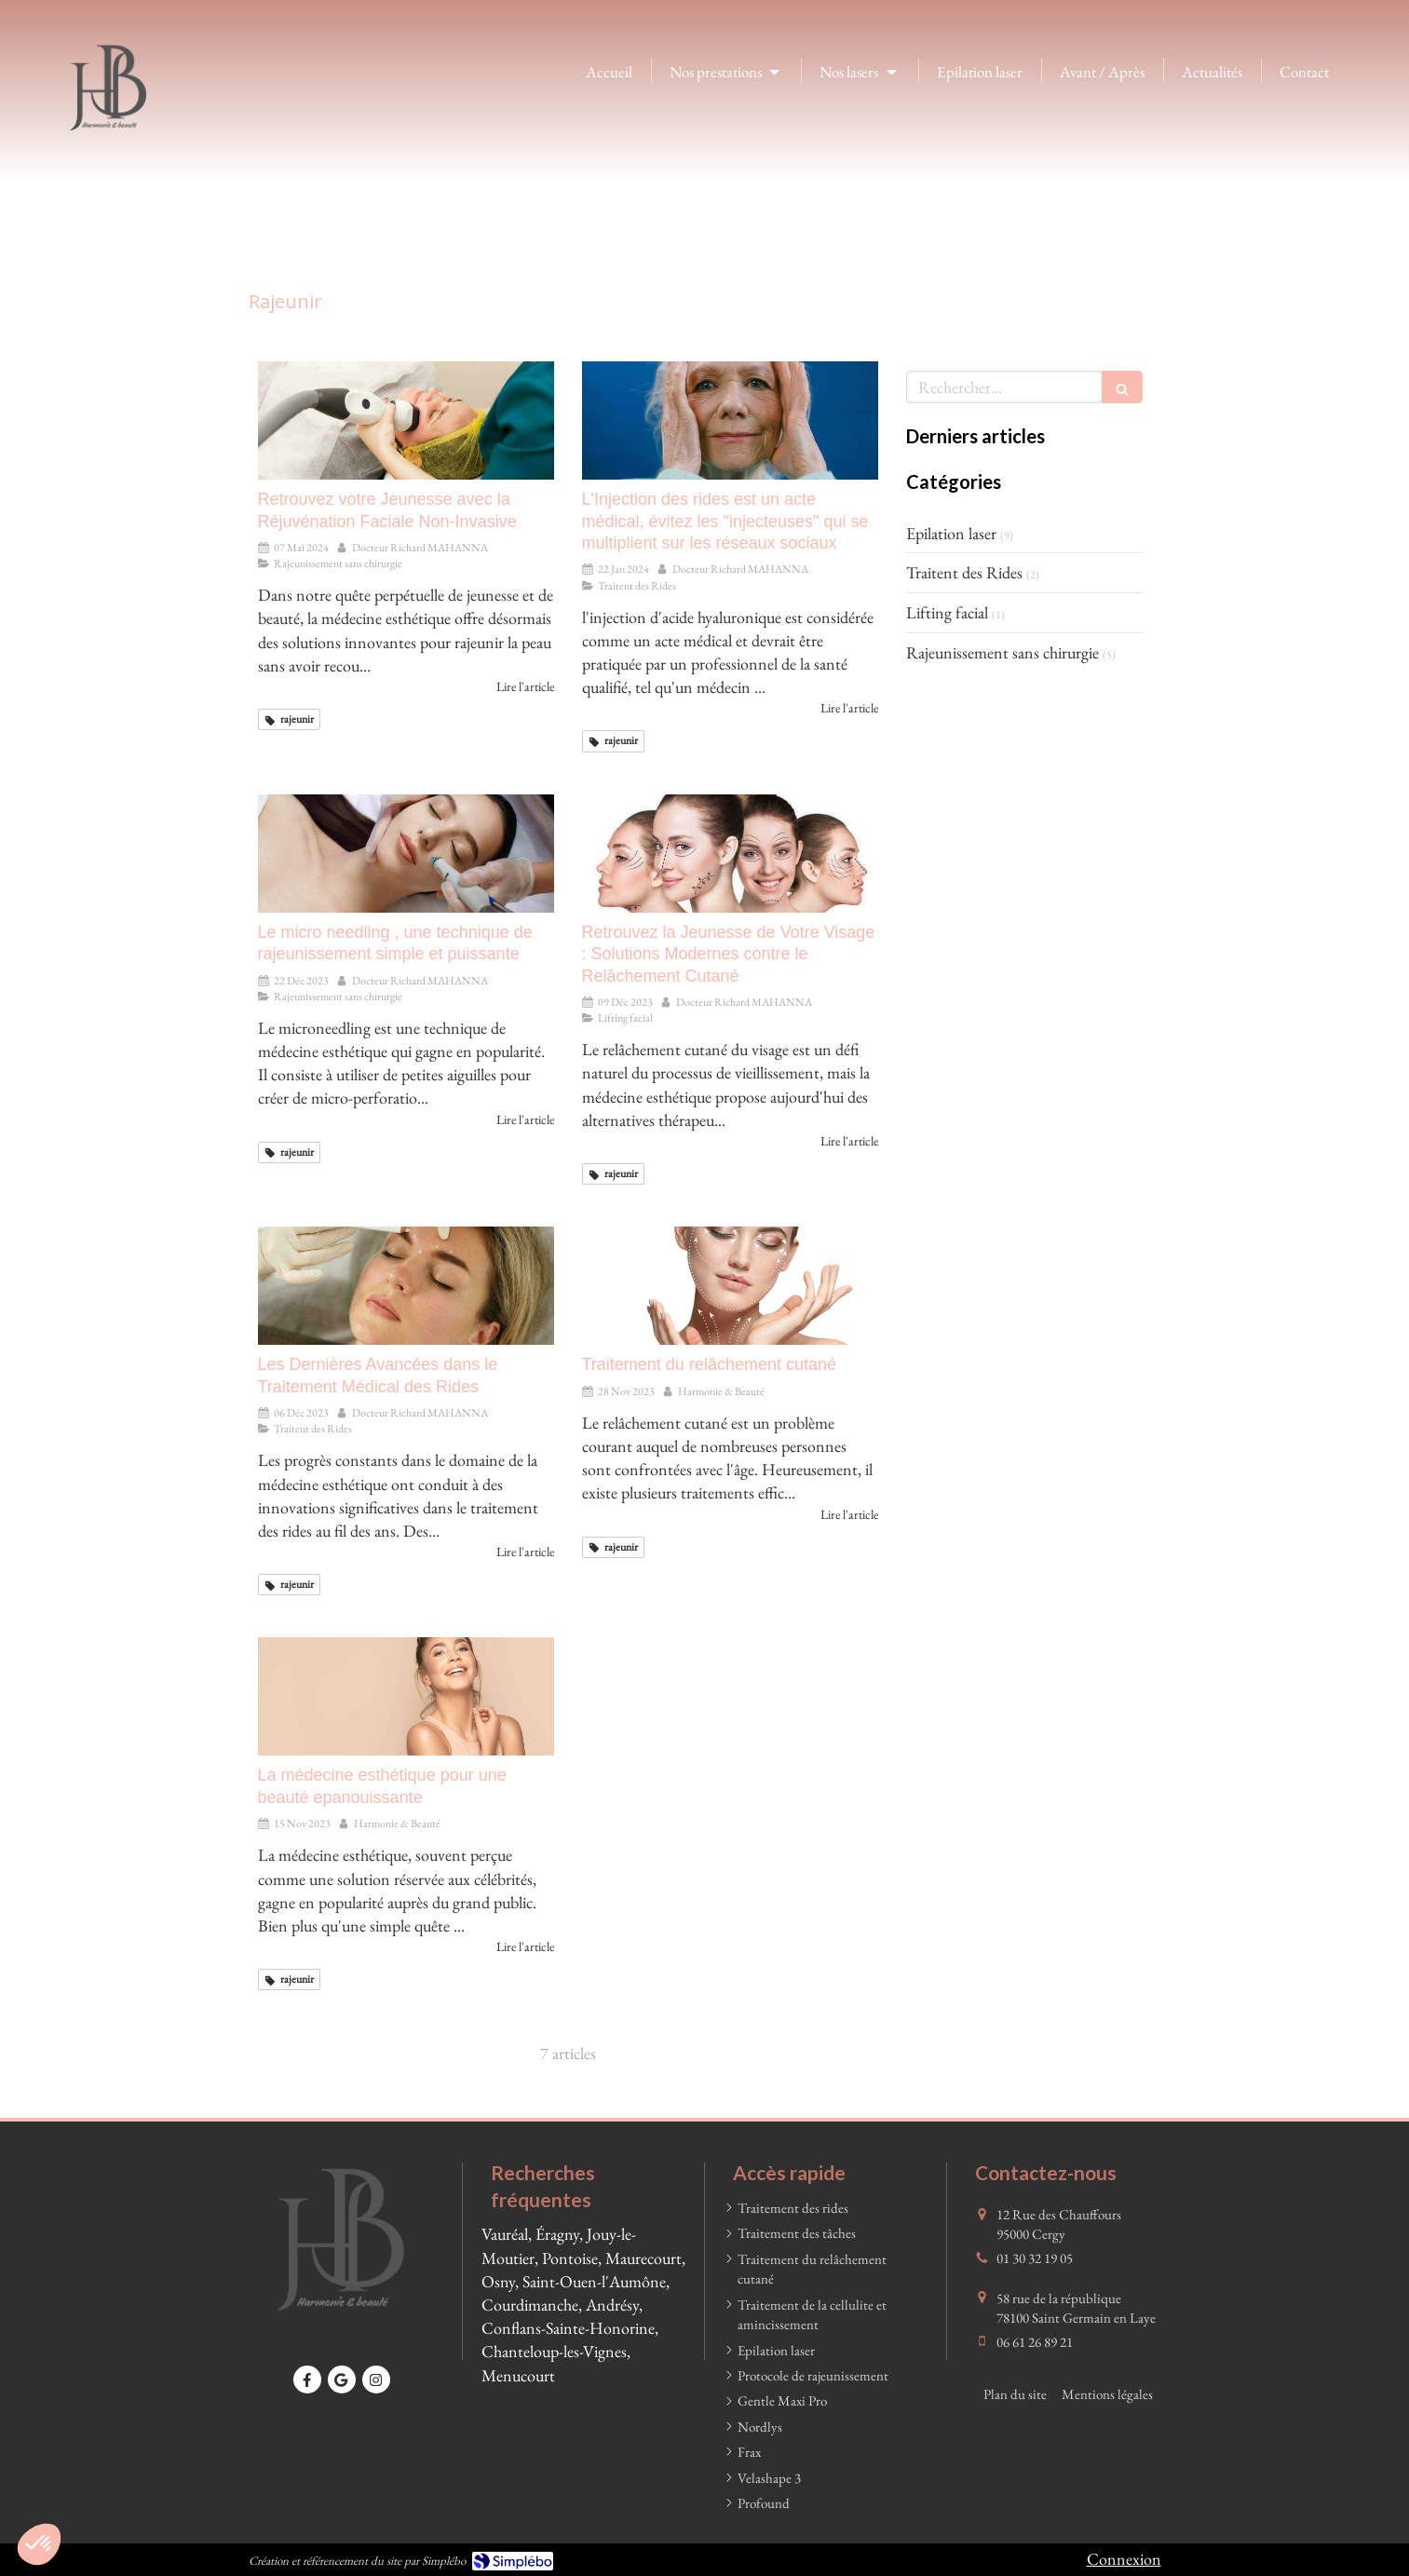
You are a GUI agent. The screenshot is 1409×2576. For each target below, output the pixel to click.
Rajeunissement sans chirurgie (1002, 652)
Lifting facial (947, 612)
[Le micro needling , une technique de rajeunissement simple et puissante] (406, 853)
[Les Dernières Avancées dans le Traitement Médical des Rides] (406, 1286)
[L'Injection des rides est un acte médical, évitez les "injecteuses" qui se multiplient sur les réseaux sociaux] (730, 420)
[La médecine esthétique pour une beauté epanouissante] (406, 1696)
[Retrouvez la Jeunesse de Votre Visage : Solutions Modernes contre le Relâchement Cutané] (730, 853)
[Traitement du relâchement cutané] (730, 1286)
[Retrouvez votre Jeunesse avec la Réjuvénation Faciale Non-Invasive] (406, 420)
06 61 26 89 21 (1034, 2342)
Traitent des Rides (964, 572)
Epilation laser (951, 533)
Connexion (1124, 2558)
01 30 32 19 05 (1034, 2258)
